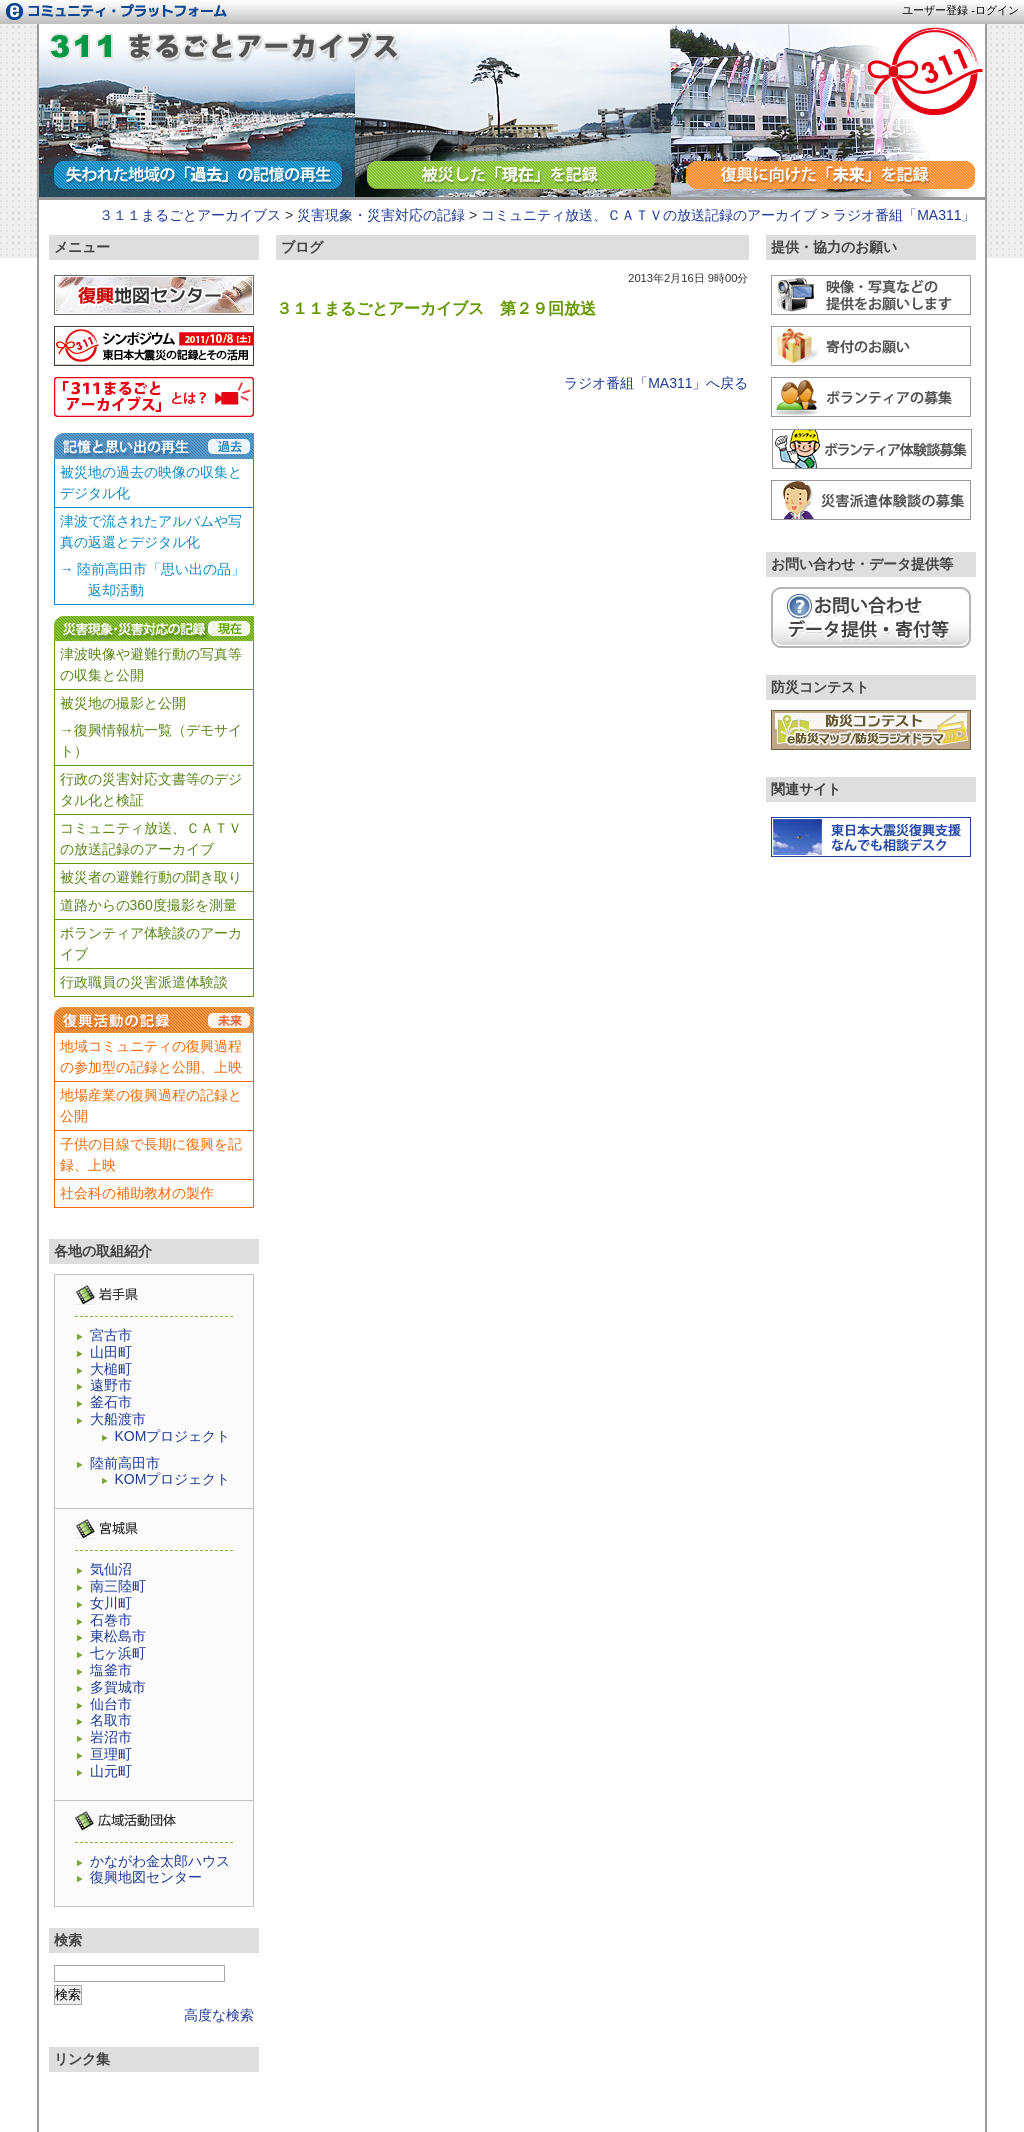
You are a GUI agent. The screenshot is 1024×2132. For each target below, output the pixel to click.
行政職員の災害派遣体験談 (144, 982)
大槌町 (111, 1369)
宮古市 (111, 1335)
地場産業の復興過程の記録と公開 (151, 1105)
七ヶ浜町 (118, 1653)
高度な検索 (219, 2015)
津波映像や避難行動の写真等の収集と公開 (151, 664)
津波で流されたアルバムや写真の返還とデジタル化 (151, 531)
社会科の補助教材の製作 (137, 1193)
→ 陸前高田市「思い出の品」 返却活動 (153, 579)
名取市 (111, 1720)
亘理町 (111, 1754)
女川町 (111, 1603)
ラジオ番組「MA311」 (225, 51)
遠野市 (111, 1385)
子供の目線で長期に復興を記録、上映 (151, 1154)
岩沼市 (111, 1737)
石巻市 (111, 1620)
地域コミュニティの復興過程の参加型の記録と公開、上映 (151, 1056)
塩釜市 (111, 1670)
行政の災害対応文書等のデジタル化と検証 (151, 789)
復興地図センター (146, 1877)
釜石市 (111, 1402)
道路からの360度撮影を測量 (148, 905)
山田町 (111, 1352)
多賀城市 (118, 1687)
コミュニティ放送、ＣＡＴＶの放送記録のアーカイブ (649, 215)
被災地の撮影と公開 (123, 703)
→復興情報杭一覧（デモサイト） (151, 740)
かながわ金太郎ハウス (160, 1861)
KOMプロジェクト (173, 1436)
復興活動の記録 (154, 1020)
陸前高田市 (125, 1463)
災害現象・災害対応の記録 (381, 215)
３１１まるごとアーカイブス (190, 215)
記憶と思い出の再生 (154, 446)
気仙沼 (111, 1569)
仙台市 (111, 1704)
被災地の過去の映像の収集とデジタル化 (151, 482)
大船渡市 (118, 1419)
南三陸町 (118, 1586)
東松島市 (118, 1636)
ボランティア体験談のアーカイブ (151, 943)
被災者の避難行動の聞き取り (151, 877)
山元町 (111, 1771)
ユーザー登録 (935, 10)
